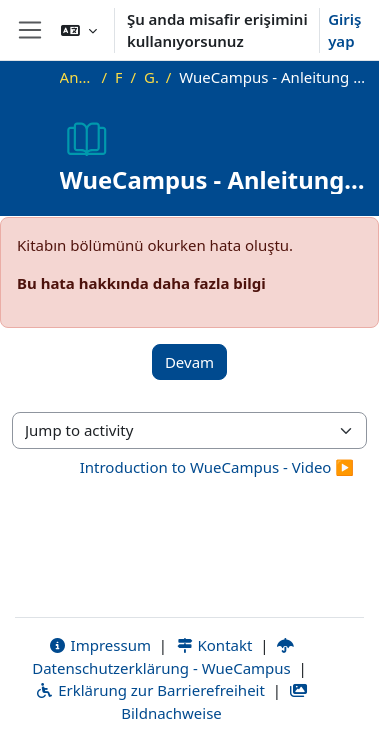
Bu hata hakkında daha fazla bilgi (141, 283)
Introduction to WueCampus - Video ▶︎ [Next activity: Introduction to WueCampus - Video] (217, 467)
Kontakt (214, 645)
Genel (151, 77)
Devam (189, 362)
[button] (79, 30)
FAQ (118, 77)
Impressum (99, 645)
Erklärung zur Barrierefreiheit (149, 690)
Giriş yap (344, 30)
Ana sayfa (77, 77)
